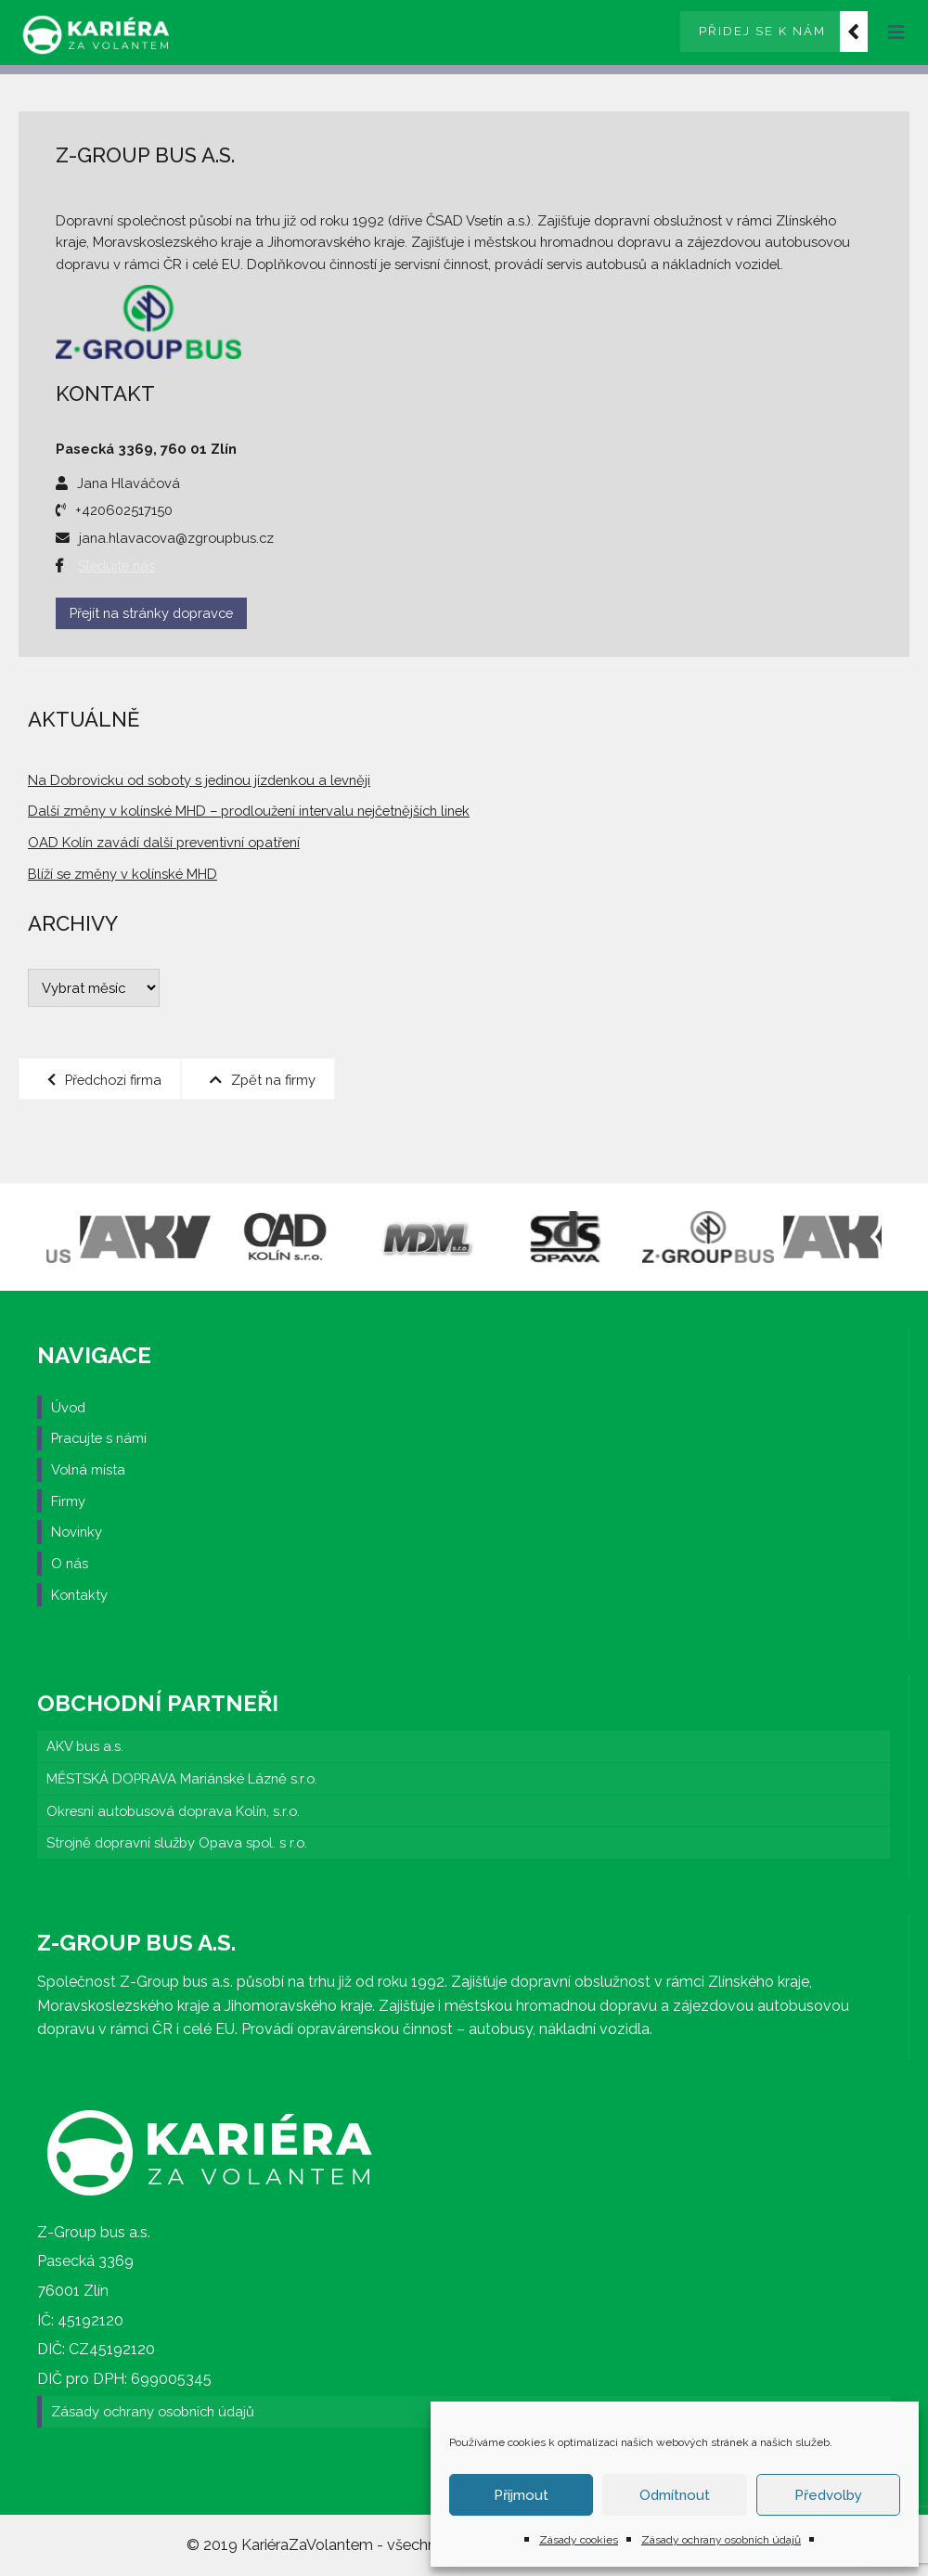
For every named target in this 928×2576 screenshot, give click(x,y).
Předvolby (828, 2495)
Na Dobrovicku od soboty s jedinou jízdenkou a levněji (199, 780)
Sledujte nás (116, 565)
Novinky (76, 1531)
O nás (69, 1563)
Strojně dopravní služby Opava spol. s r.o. (176, 1842)
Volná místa (88, 1469)
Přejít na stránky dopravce (151, 613)
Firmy (68, 1501)
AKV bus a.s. (84, 1746)
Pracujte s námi (99, 1438)
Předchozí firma (104, 1079)
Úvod (68, 1407)
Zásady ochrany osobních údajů (721, 2539)
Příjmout (521, 2495)
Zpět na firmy (263, 1079)
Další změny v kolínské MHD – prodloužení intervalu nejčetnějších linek (249, 810)
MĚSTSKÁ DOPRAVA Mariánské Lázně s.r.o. (181, 1778)
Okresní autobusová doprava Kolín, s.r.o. (173, 1811)
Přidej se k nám (762, 31)
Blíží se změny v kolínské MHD (122, 874)
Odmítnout (674, 2495)
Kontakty (79, 1595)
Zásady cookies (578, 2539)
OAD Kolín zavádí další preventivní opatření (164, 842)
